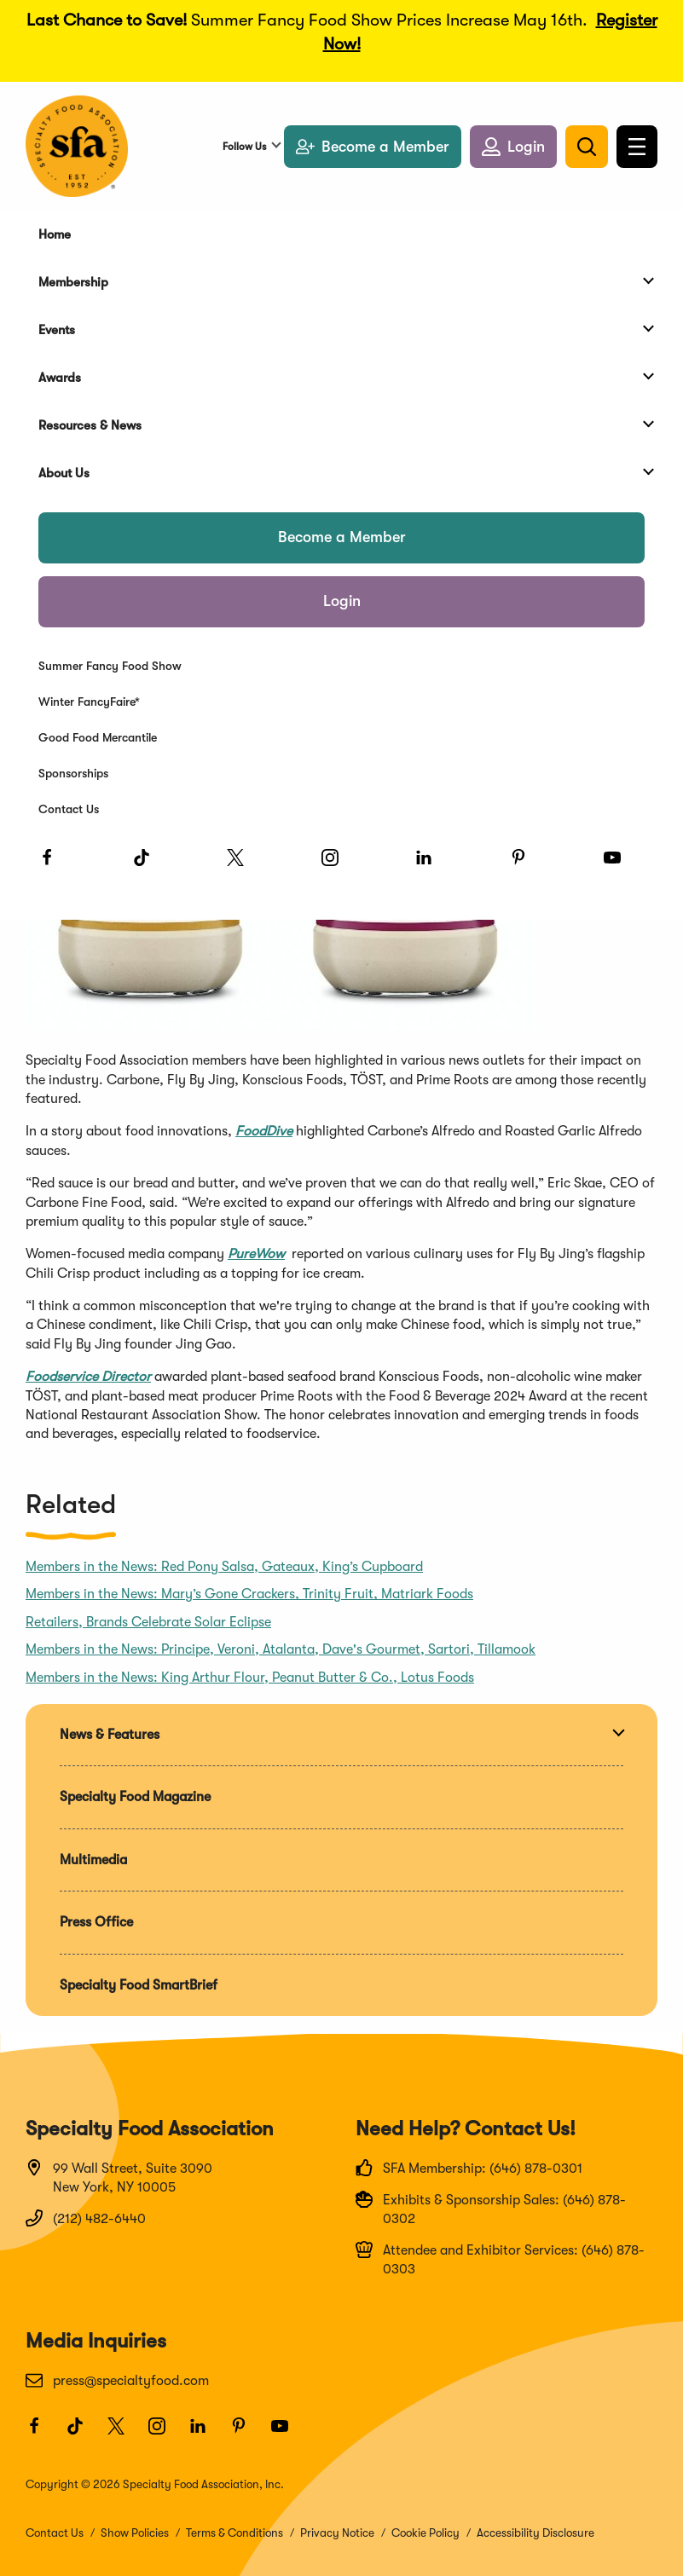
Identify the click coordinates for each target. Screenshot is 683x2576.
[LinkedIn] (431, 865)
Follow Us (244, 147)
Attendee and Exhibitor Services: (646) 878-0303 (500, 2259)
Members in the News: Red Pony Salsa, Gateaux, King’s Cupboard (224, 1566)
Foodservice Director (88, 1376)
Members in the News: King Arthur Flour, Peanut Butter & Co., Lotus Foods (250, 1677)
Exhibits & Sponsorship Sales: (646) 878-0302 (491, 2209)
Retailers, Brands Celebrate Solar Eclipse (148, 1622)
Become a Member (342, 537)
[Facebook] (54, 865)
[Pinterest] (526, 865)
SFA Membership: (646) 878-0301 (469, 2167)
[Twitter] (243, 865)
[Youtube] (620, 865)
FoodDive (263, 1131)
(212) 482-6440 (86, 2218)
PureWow (256, 1254)
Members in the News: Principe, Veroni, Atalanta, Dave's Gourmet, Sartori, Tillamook (280, 1649)
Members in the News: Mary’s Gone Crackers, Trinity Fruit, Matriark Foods (249, 1594)
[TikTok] (149, 865)
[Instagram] (337, 865)
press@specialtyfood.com (117, 2379)
